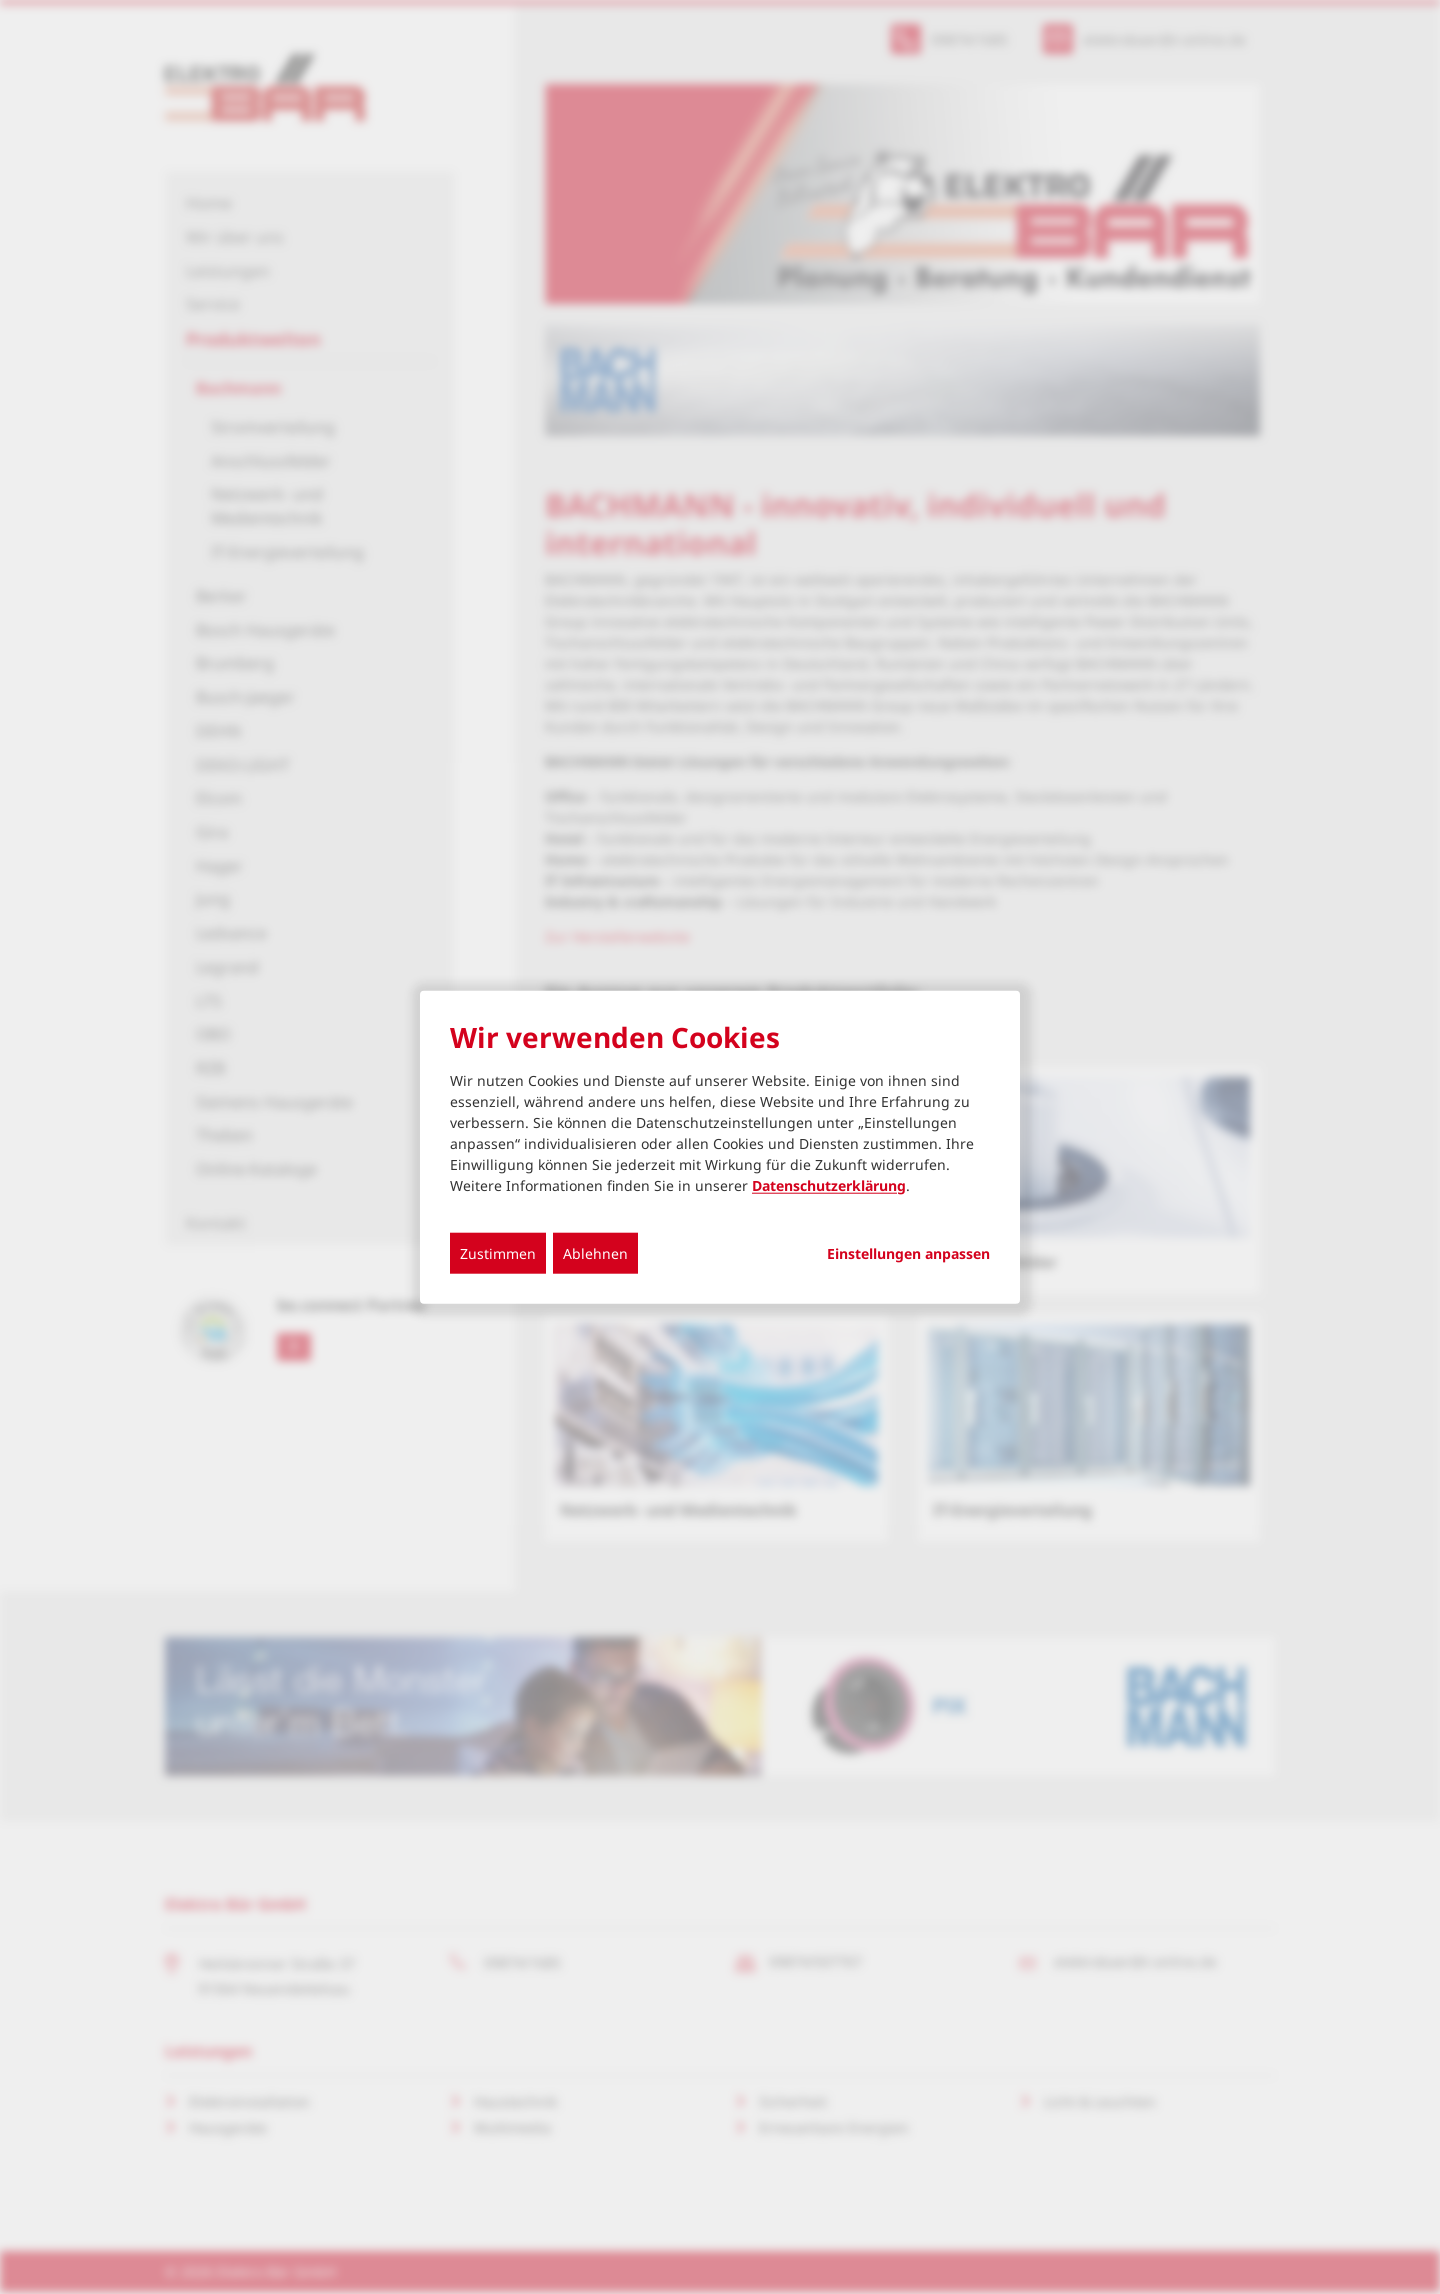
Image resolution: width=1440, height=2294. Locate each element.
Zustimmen (498, 1252)
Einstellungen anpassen (908, 1253)
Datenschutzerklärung (829, 1184)
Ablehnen (595, 1252)
